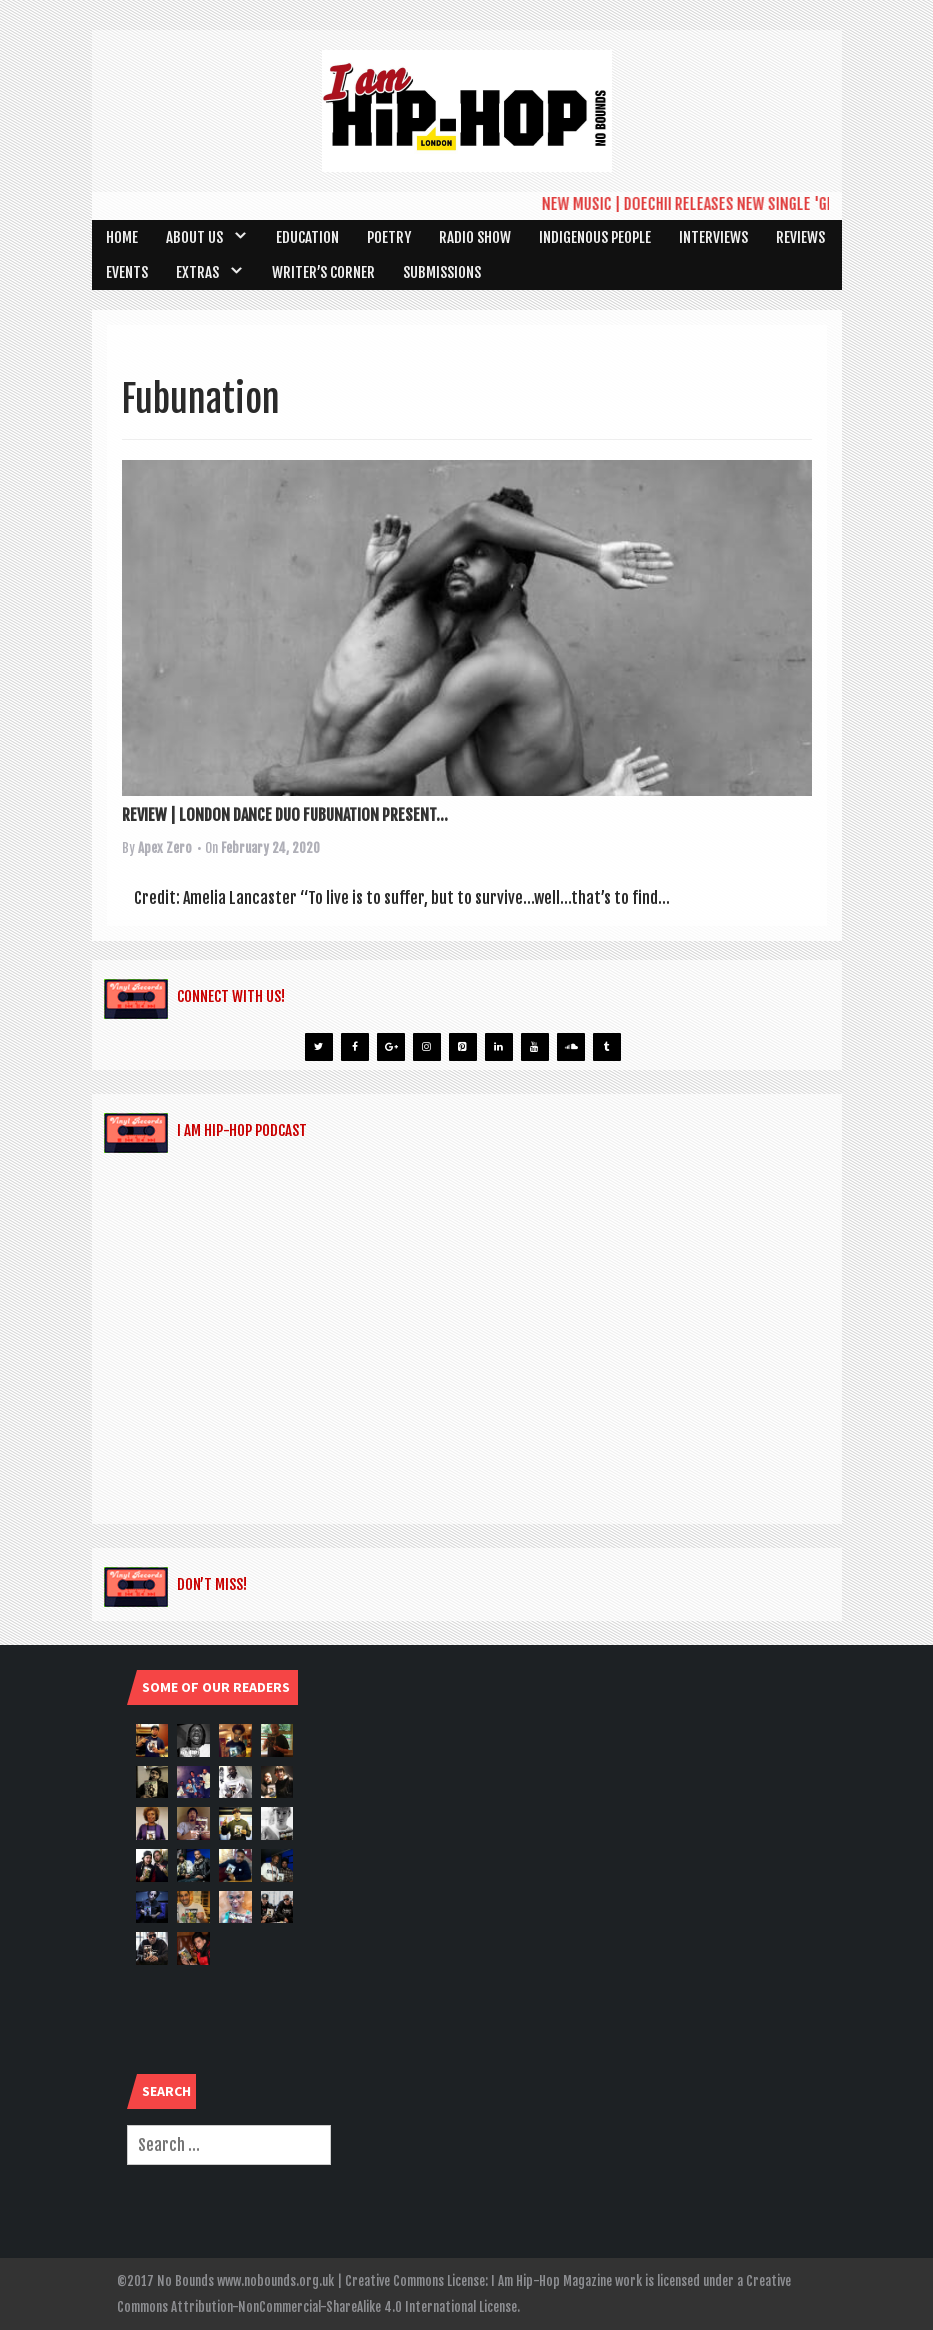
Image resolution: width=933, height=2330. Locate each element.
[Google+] (391, 1047)
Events (127, 272)
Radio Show (475, 237)
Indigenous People (595, 237)
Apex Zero (165, 848)
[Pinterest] (463, 1047)
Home (122, 237)
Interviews (713, 237)
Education (307, 237)
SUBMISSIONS (442, 272)
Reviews (800, 237)
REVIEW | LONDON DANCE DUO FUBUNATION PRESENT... (285, 815)
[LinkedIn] (499, 1047)
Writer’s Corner (323, 272)
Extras (197, 272)
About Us (194, 237)
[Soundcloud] (571, 1047)
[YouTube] (535, 1047)
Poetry (389, 237)
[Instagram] (427, 1047)
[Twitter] (319, 1047)
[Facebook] (355, 1047)
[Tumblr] (607, 1047)
